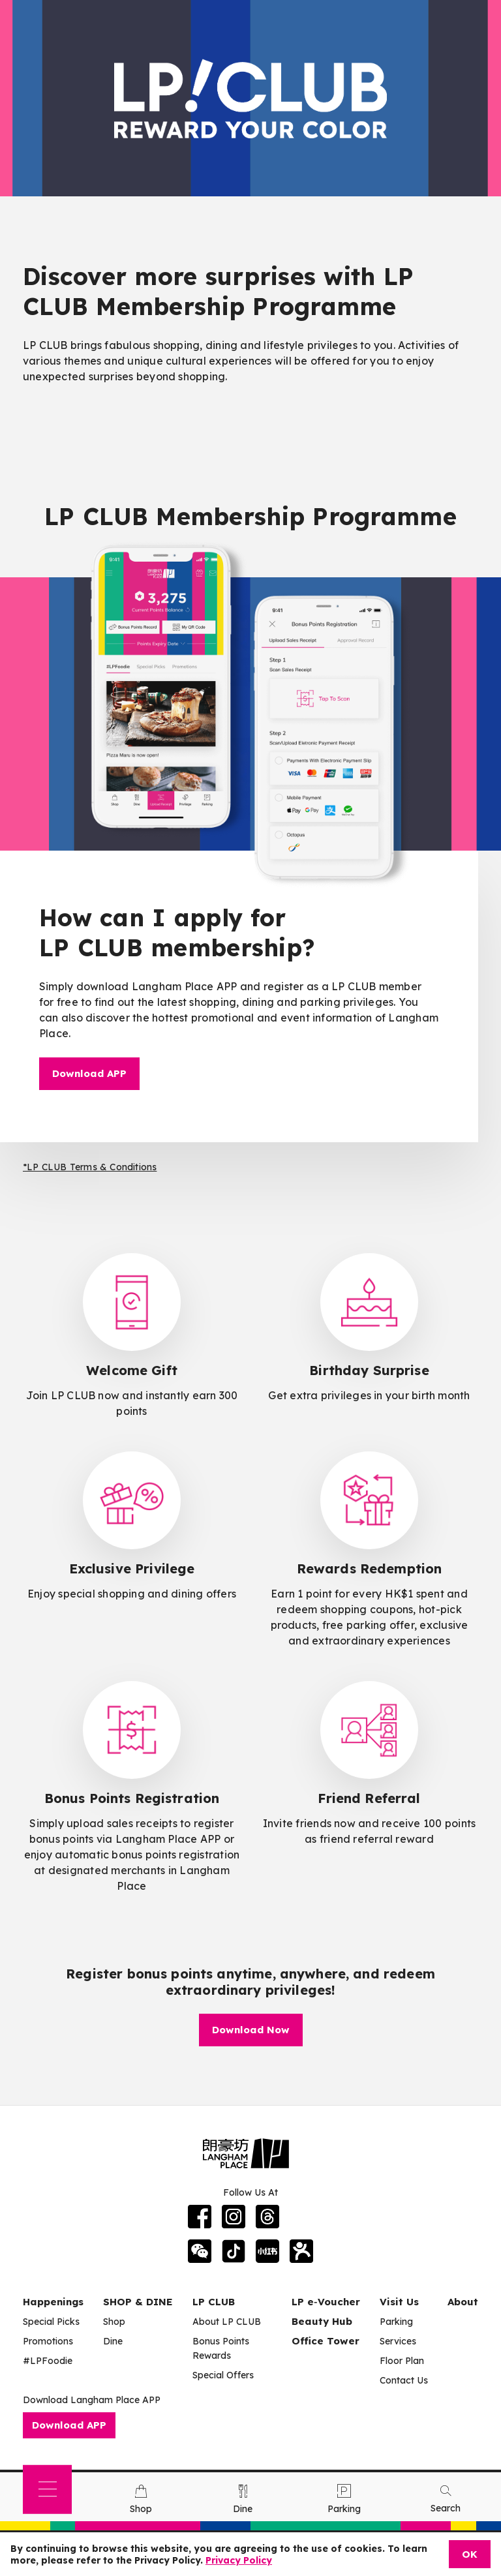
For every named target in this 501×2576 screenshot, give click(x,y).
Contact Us (404, 2380)
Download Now (251, 2029)
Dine (113, 2341)
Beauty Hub (322, 2321)
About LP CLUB (226, 2321)
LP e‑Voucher (326, 2302)
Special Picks (51, 2321)
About (463, 2302)
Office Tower (325, 2341)
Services (398, 2341)
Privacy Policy (238, 2560)
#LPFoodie (47, 2361)
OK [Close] (470, 2554)
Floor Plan (402, 2361)
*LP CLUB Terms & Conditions (90, 1167)
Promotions (48, 2341)
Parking (396, 2321)
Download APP (89, 1073)
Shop (114, 2321)
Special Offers (223, 2375)
